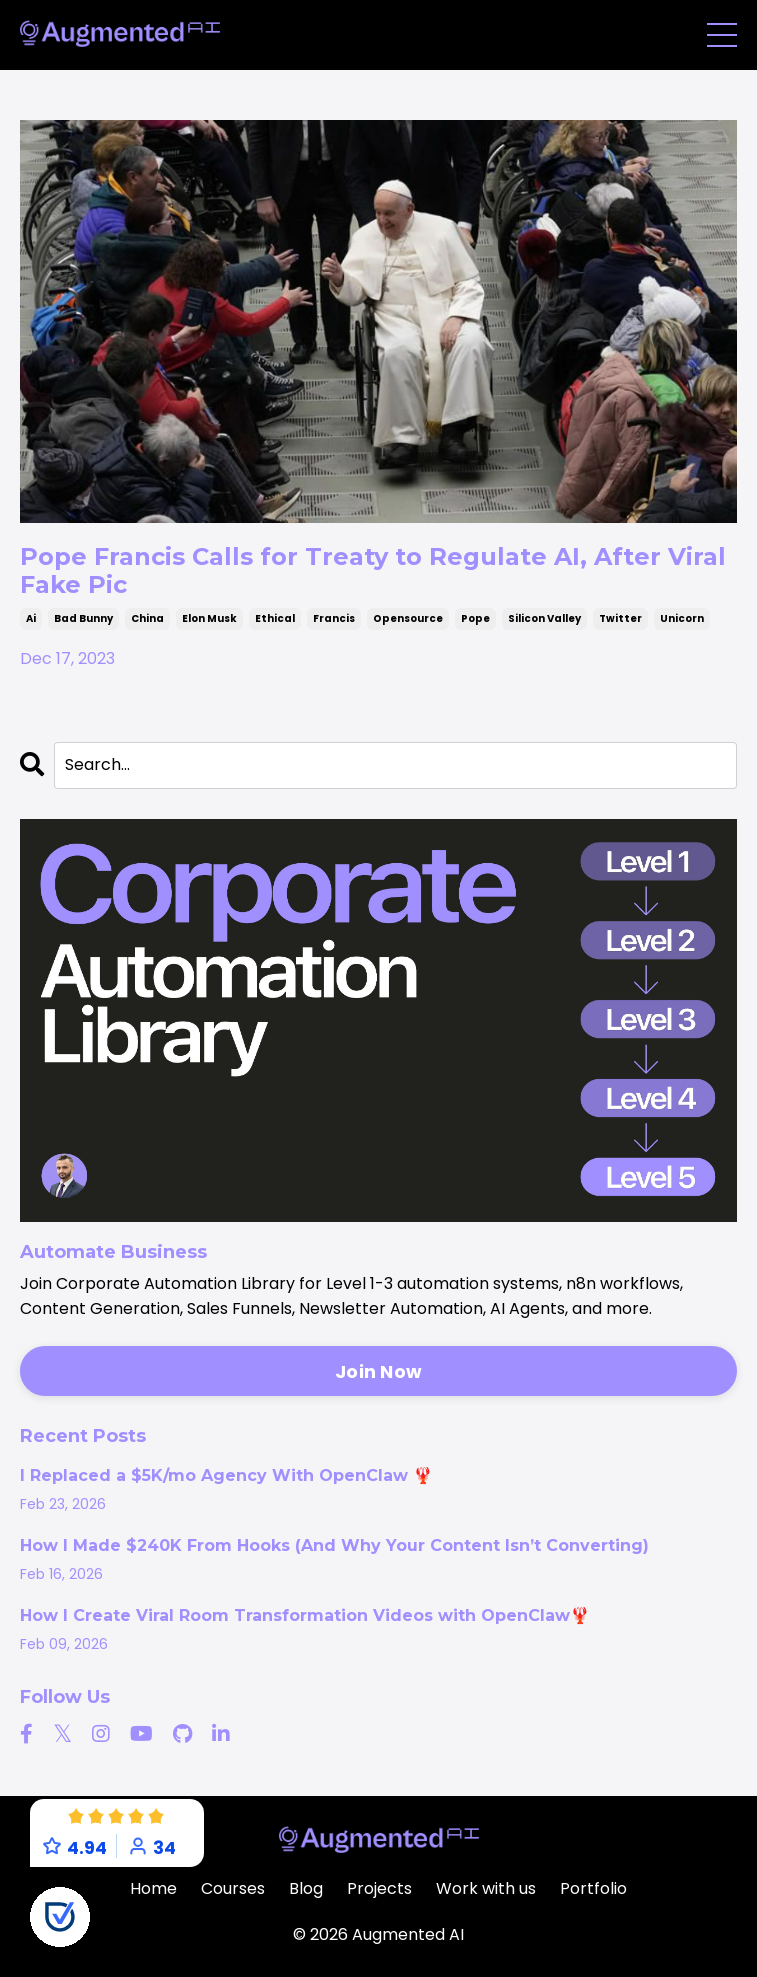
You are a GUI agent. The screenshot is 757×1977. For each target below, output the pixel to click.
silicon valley (544, 618)
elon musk (209, 618)
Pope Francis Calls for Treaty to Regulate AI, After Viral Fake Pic (373, 570)
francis (334, 618)
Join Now (378, 1371)
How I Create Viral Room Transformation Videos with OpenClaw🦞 (305, 1616)
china (147, 618)
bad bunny (83, 618)
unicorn (682, 618)
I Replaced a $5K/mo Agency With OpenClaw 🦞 (226, 1476)
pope (475, 618)
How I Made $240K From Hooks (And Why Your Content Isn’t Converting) (334, 1546)
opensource (408, 618)
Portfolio (593, 1888)
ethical (275, 618)
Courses (233, 1888)
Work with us (486, 1888)
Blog (306, 1888)
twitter (620, 618)
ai (31, 618)
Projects (379, 1888)
